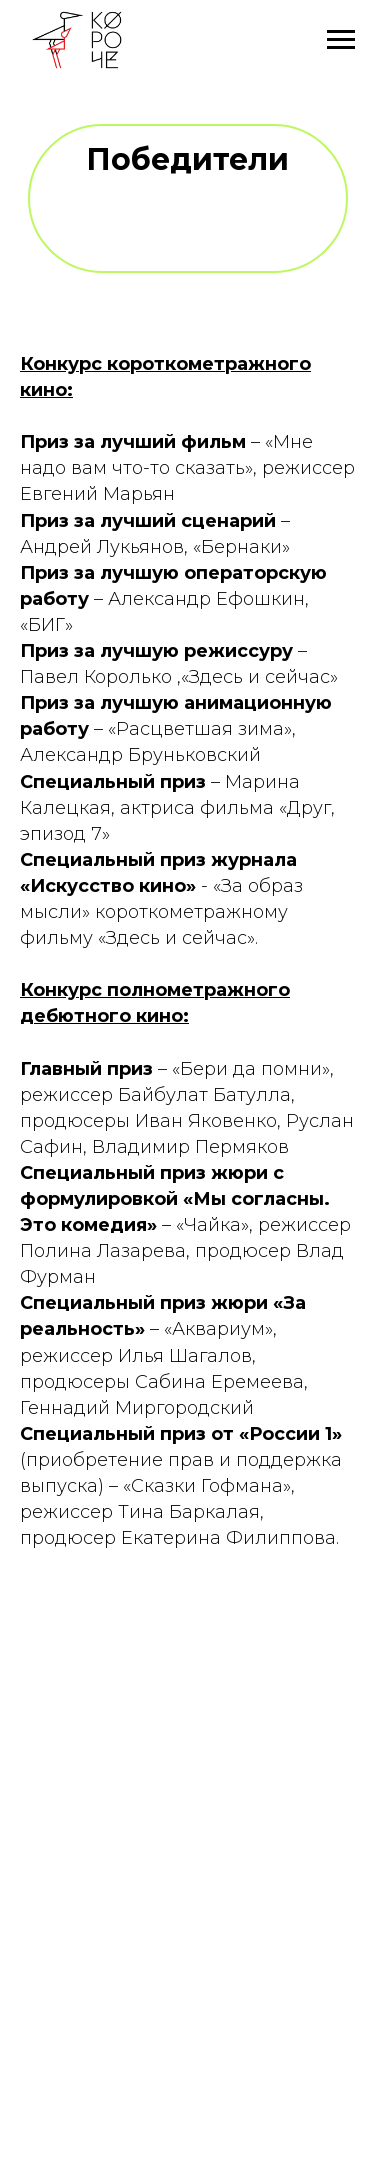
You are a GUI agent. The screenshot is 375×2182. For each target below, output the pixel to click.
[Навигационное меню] (341, 40)
